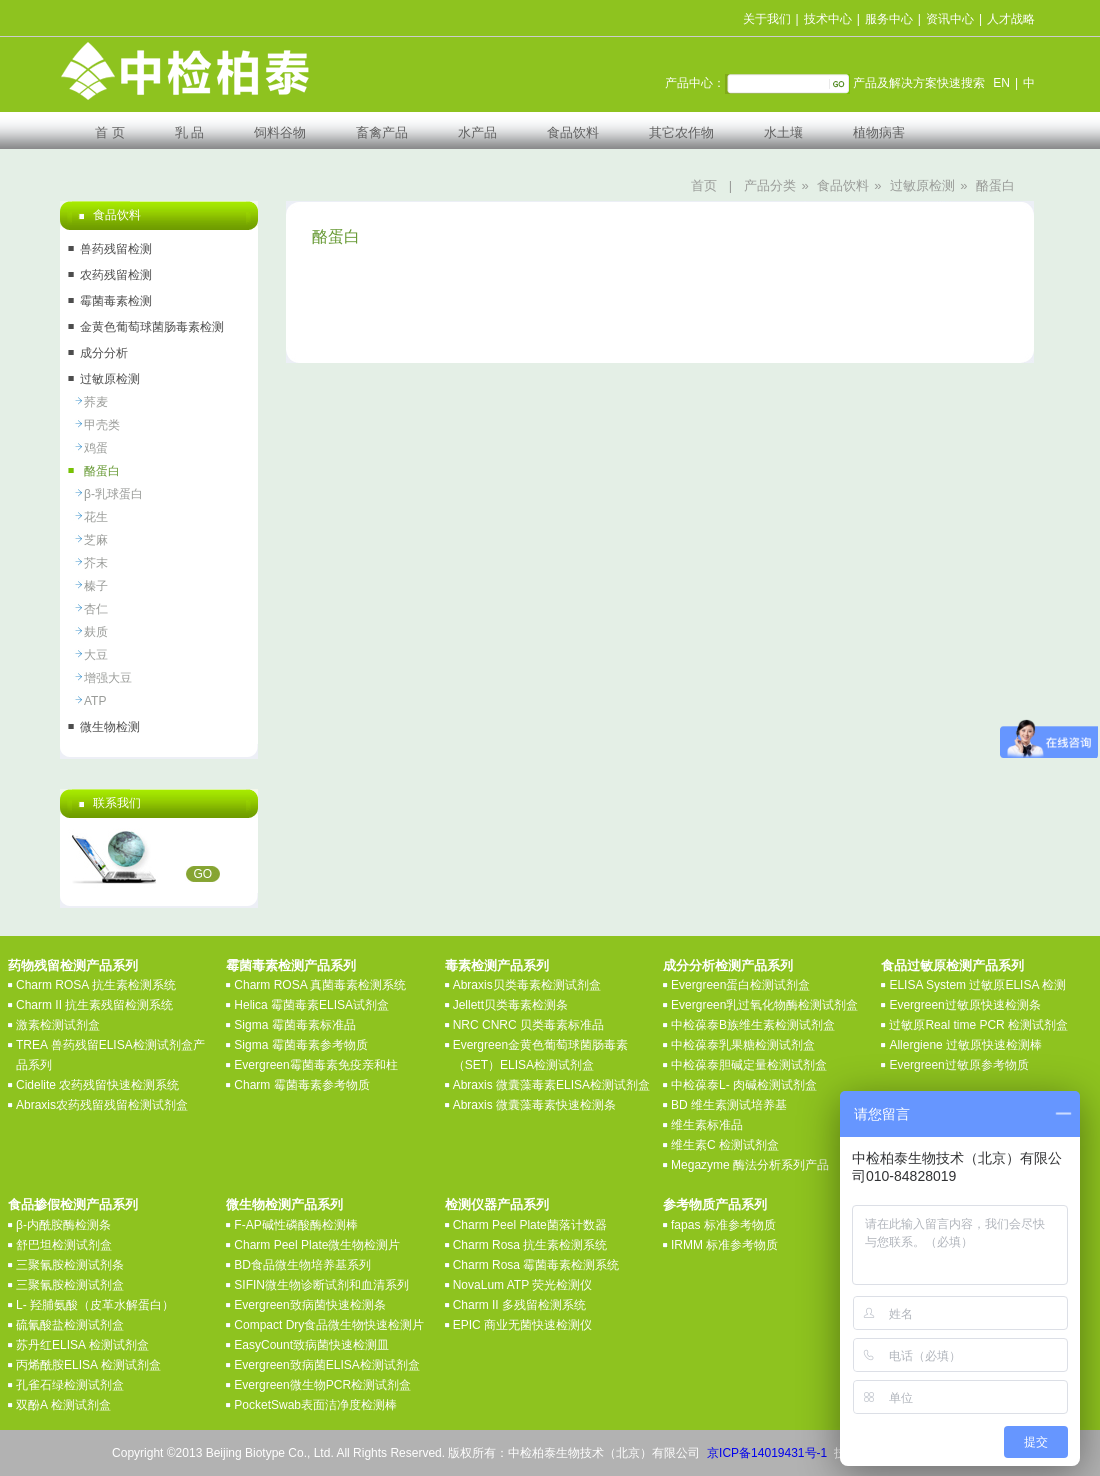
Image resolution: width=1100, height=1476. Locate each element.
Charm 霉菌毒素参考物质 (301, 1085)
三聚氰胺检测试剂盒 (70, 1285)
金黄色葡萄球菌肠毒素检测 (152, 327)
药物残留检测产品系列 (73, 965)
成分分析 (104, 353)
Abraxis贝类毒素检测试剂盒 (527, 985)
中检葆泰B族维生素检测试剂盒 (753, 1025)
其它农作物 (681, 132)
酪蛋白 (995, 185)
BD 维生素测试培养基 (729, 1105)
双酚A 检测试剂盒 (63, 1405)
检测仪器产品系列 (497, 1204)
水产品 (477, 132)
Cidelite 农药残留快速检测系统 (97, 1085)
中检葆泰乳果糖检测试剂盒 (743, 1045)
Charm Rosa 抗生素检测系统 (530, 1245)
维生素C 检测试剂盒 (725, 1145)
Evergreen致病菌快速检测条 (309, 1305)
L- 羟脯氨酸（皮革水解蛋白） (95, 1305)
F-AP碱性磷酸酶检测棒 (295, 1225)
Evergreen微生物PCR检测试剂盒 (322, 1385)
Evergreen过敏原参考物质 (958, 1065)
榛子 (96, 586)
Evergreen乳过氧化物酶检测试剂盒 (764, 1005)
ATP (95, 701)
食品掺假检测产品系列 (73, 1204)
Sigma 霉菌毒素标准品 (294, 1025)
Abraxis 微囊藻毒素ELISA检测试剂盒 (551, 1085)
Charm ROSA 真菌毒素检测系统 (320, 985)
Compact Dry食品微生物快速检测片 (329, 1325)
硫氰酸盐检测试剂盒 (70, 1325)
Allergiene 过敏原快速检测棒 (965, 1045)
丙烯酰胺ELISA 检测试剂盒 (88, 1365)
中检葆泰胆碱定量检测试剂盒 (749, 1065)
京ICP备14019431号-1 (767, 1453)
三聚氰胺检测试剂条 (70, 1265)
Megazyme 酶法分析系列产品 (750, 1165)
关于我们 (767, 19)
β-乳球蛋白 (113, 494)
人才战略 (1011, 19)
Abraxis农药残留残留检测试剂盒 (102, 1105)
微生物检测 (110, 727)
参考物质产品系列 (715, 1204)
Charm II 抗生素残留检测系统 (94, 1005)
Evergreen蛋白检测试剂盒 (740, 985)
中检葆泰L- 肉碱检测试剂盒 (744, 1085)
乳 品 (190, 132)
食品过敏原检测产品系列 (952, 965)
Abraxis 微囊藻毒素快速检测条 (534, 1105)
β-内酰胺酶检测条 (63, 1225)
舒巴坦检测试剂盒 (64, 1245)
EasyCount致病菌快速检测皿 (311, 1345)
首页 (704, 185)
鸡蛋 (96, 448)
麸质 (96, 632)
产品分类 (770, 185)
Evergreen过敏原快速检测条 (964, 1005)
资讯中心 (950, 19)
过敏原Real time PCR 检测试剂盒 (978, 1025)
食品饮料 (573, 132)
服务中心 (889, 19)
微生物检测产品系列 (284, 1204)
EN (1001, 83)
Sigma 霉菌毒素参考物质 (300, 1045)
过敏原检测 (922, 185)
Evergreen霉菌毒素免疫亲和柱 (315, 1065)
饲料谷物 (280, 132)
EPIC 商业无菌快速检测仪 (522, 1325)
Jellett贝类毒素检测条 (510, 1005)
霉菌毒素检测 (116, 301)
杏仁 (96, 609)
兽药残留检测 (116, 249)
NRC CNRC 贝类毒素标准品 (528, 1025)
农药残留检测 (116, 275)
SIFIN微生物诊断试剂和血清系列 (321, 1285)
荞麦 (96, 402)
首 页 (110, 132)
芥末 (96, 563)
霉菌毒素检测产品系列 (291, 965)
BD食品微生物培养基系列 (302, 1265)
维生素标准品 (707, 1125)
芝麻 (96, 540)
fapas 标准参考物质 (723, 1225)
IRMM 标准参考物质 (724, 1245)
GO (203, 874)
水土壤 (783, 132)
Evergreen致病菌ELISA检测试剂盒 (326, 1365)
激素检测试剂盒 (58, 1025)
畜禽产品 (382, 132)
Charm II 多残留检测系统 (519, 1305)
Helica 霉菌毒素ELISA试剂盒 (311, 1005)
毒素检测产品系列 (497, 965)
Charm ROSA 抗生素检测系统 (96, 985)
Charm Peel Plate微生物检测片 (317, 1245)
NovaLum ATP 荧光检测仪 (523, 1285)
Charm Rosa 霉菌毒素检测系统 (536, 1265)
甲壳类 (102, 425)
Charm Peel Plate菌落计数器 (530, 1225)
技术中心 (828, 19)
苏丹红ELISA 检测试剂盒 (82, 1345)
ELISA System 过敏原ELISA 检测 (977, 985)
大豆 (96, 655)
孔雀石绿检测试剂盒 (70, 1385)
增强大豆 (108, 678)
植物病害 (879, 132)
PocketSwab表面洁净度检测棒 (315, 1405)
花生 (96, 517)
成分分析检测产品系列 (728, 965)
